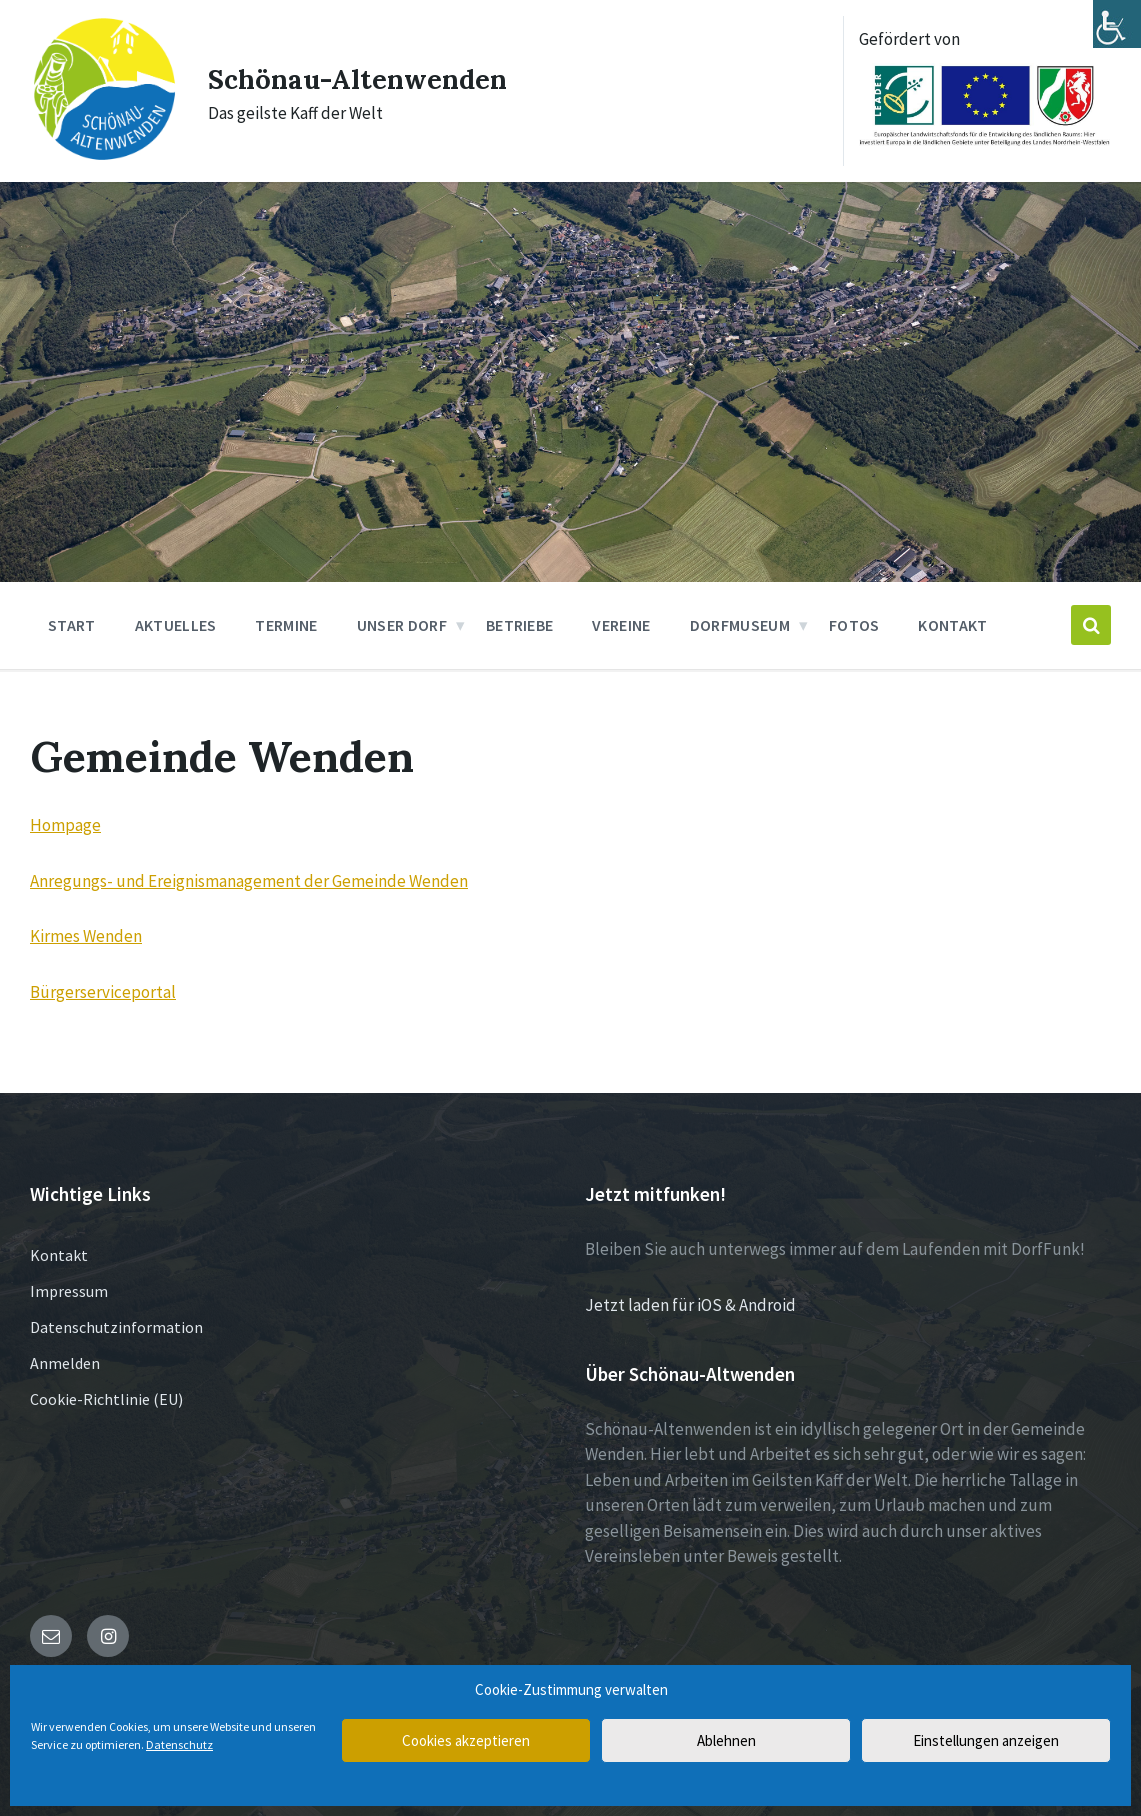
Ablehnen (726, 1740)
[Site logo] (101, 153)
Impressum (69, 1290)
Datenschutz (179, 1744)
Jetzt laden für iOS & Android (690, 1303)
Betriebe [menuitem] (520, 624)
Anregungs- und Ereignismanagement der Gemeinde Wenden (249, 879)
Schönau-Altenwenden (367, 77)
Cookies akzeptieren (466, 1740)
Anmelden (65, 1362)
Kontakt (59, 1254)
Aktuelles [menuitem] (176, 624)
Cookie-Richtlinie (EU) (106, 1398)
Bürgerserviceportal (103, 990)
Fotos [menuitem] (854, 624)
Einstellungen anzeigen (986, 1740)
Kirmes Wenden (86, 935)
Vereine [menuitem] (621, 624)
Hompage (65, 824)
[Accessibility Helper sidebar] (1117, 24)
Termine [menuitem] (286, 624)
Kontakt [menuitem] (952, 624)
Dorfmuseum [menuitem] (740, 624)
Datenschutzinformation (116, 1326)
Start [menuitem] (72, 624)
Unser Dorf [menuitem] (402, 624)
